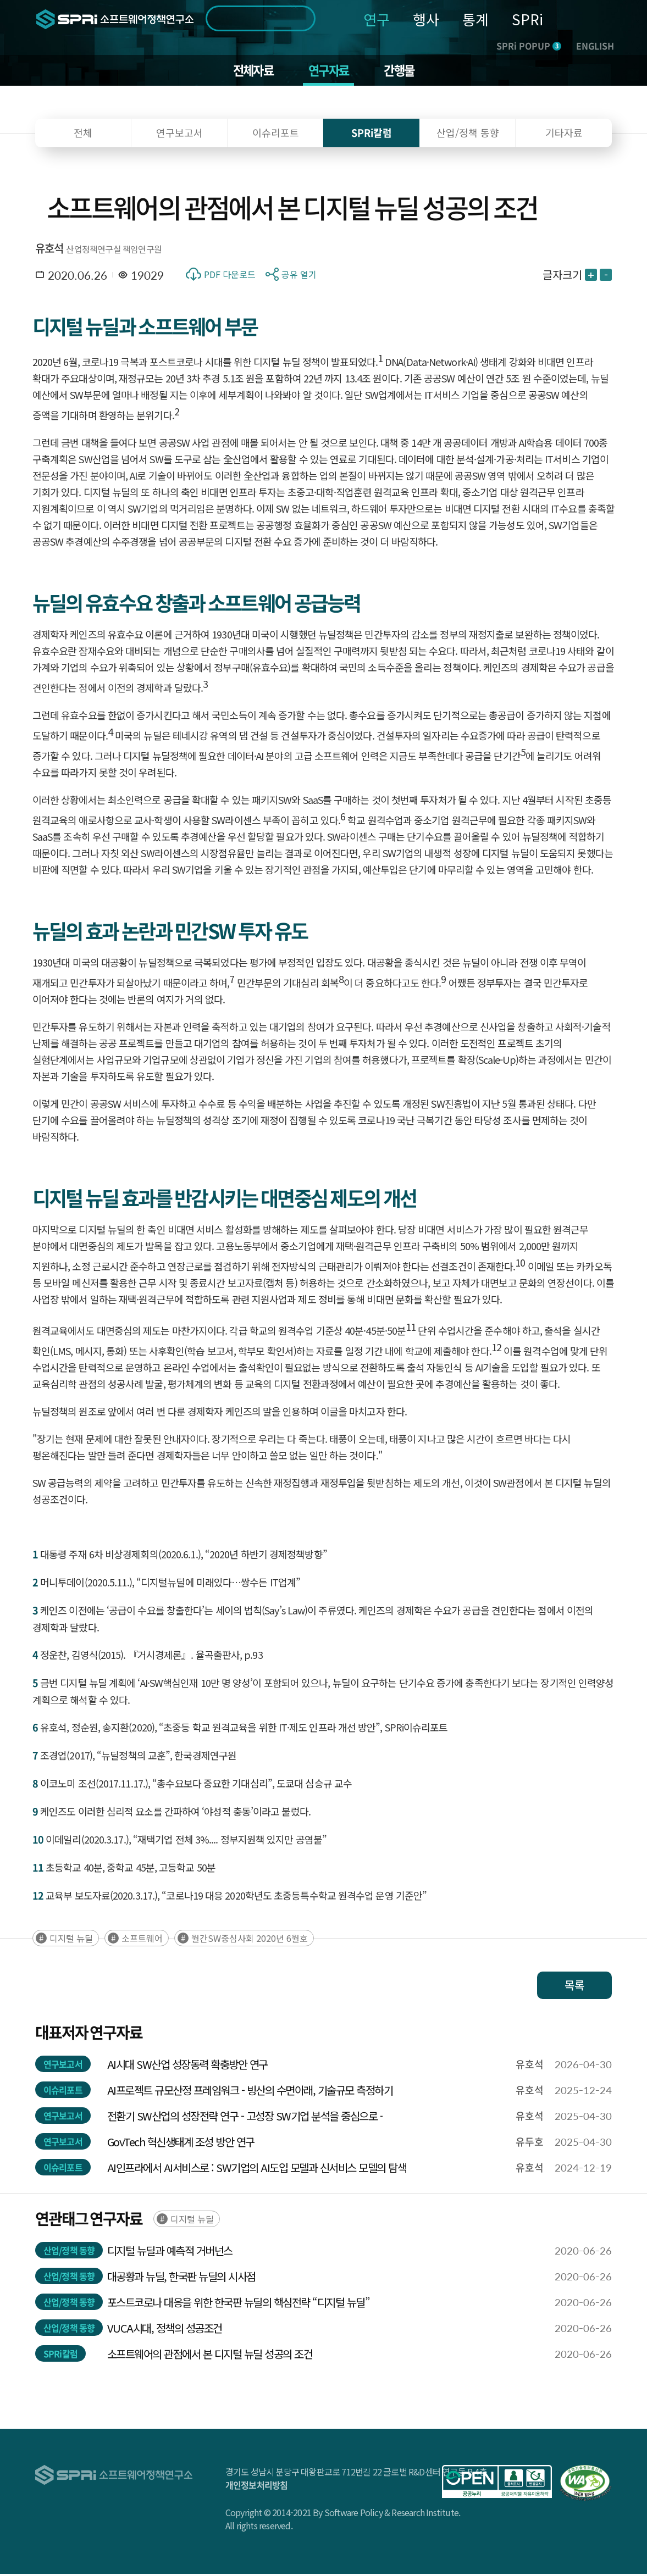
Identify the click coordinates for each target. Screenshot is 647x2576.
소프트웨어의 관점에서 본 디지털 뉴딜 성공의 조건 (210, 2356)
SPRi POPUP (528, 45)
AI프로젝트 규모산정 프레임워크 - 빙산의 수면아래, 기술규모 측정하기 (250, 2092)
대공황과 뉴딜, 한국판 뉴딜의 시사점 (181, 2278)
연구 (376, 19)
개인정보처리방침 (256, 2487)
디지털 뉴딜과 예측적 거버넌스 (170, 2253)
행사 (426, 19)
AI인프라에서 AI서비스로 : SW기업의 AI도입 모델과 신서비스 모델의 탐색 (257, 2170)
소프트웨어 (142, 1940)
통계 (475, 19)
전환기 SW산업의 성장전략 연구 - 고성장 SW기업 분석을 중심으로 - (245, 2118)
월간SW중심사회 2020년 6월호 (249, 1940)
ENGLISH (595, 45)
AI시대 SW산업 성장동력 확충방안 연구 (187, 2066)
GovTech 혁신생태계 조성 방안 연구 (181, 2144)
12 (496, 1349)
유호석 (49, 250)
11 (411, 1329)
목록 (574, 1987)
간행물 (403, 71)
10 (520, 1264)
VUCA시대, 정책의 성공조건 (164, 2330)
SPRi (527, 19)
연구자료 (329, 71)
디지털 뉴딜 (71, 1940)
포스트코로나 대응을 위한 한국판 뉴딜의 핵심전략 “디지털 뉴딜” (238, 2304)
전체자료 (249, 71)
